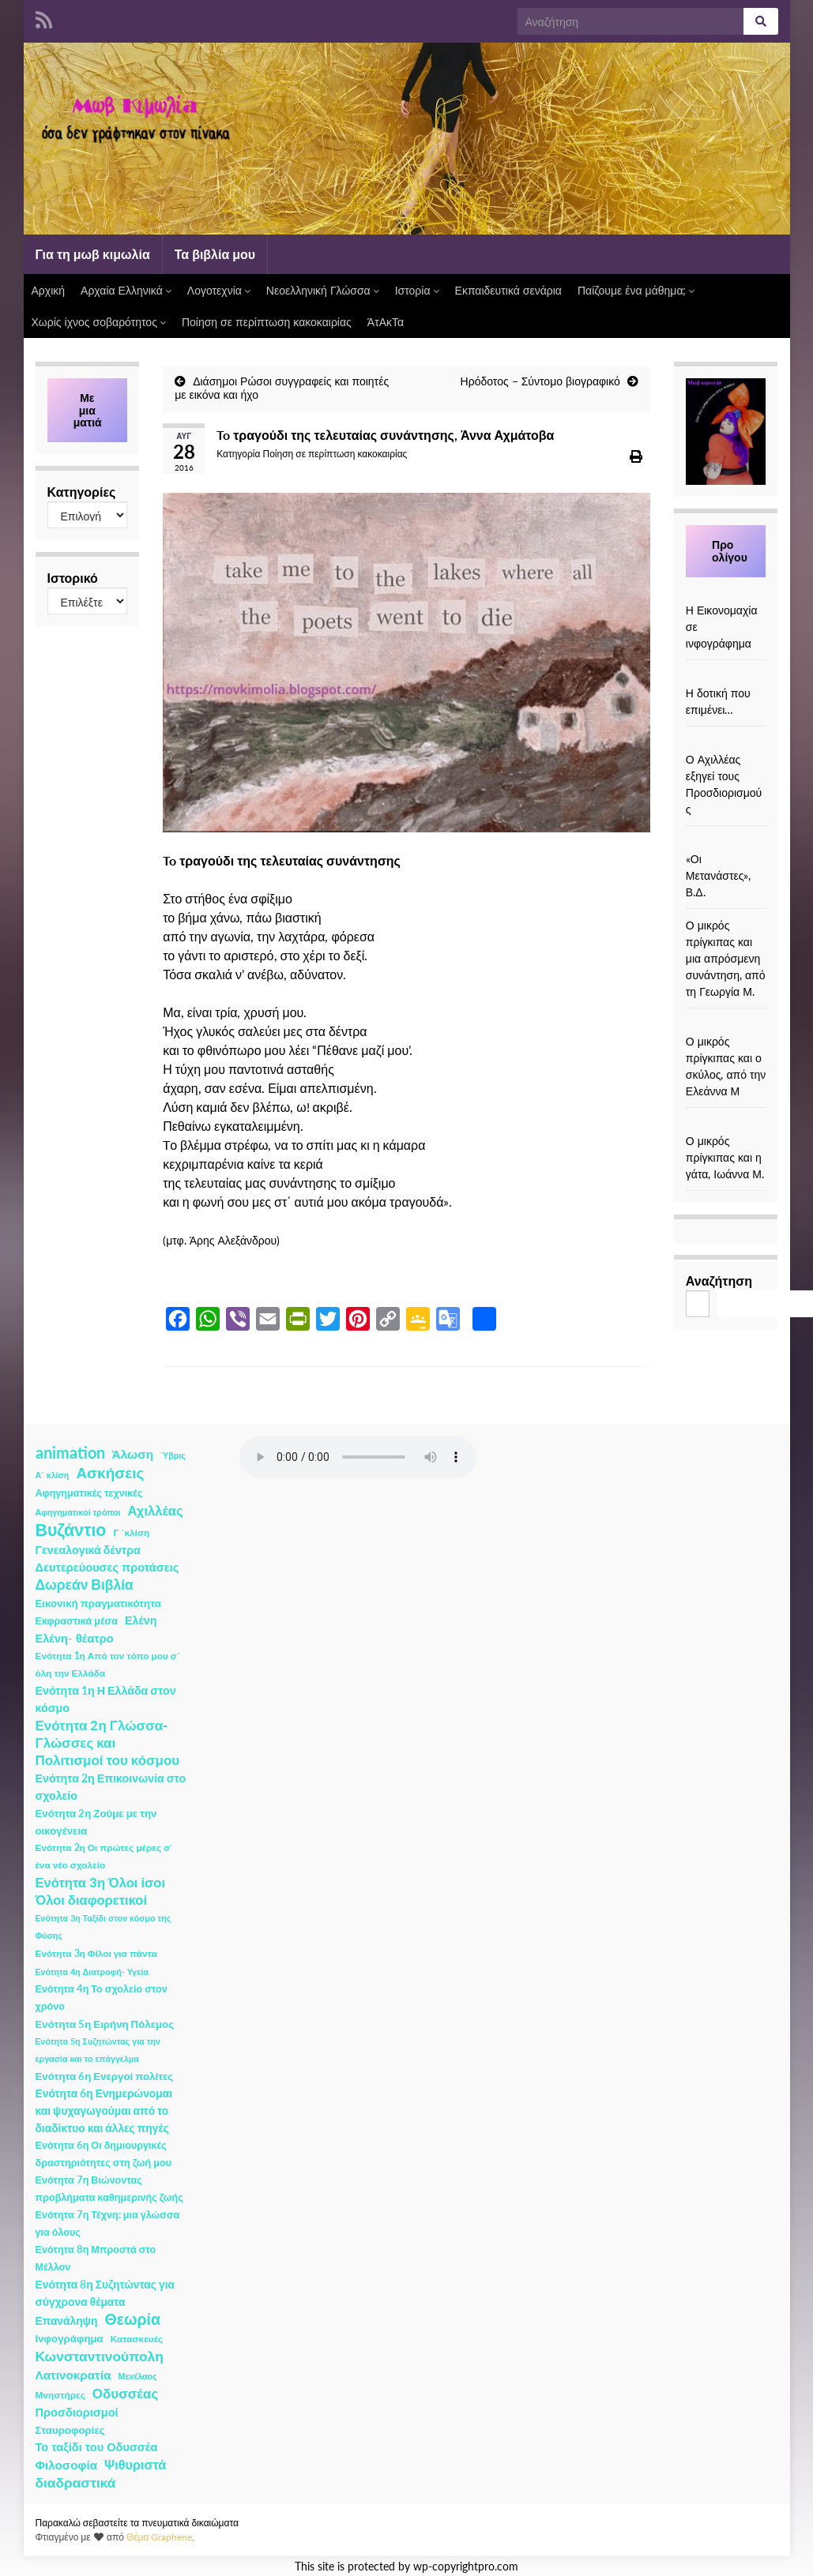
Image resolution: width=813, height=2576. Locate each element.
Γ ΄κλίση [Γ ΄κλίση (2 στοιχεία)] (131, 1532)
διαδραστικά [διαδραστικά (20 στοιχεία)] (76, 2482)
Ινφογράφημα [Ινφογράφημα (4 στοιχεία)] (70, 2338)
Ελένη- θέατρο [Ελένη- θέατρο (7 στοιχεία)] (75, 1638)
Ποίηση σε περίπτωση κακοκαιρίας (267, 322)
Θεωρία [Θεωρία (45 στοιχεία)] (132, 2319)
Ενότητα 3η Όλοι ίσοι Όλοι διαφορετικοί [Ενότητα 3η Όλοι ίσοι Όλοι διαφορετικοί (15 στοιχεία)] (101, 1891)
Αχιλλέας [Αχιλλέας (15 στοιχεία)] (155, 1511)
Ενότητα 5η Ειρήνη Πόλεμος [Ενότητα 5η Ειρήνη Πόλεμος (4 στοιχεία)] (105, 2024)
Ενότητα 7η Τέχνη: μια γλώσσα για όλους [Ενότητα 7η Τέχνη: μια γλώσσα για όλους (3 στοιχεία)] (108, 2223)
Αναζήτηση (719, 1280)
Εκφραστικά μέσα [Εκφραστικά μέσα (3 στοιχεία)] (77, 1621)
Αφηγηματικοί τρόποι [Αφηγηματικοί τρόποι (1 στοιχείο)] (78, 1512)
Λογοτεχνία (218, 290)
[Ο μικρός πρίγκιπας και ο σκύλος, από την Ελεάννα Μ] (726, 1024)
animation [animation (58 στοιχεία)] (70, 1452)
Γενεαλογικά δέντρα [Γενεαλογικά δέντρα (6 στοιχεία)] (88, 1549)
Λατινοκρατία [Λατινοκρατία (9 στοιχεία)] (73, 2375)
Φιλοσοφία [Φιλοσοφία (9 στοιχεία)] (67, 2465)
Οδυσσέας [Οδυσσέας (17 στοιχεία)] (125, 2393)
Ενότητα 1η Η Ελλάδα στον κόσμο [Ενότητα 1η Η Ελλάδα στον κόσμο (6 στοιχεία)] (106, 1699)
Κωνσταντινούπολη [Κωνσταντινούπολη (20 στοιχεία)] (100, 2356)
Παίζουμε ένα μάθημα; (636, 290)
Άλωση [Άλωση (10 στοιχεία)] (133, 1454)
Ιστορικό (72, 577)
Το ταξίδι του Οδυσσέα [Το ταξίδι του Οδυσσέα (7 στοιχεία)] (97, 2447)
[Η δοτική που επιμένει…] (726, 676)
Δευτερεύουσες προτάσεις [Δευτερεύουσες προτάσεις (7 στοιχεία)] (107, 1567)
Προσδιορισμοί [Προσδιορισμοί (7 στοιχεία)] (77, 2412)
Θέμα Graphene (159, 2537)
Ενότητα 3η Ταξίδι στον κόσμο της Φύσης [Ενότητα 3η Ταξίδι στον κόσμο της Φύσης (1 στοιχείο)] (103, 1926)
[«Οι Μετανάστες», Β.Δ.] (726, 842)
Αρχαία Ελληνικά (126, 290)
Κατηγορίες (81, 491)
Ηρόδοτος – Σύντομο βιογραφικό (540, 381)
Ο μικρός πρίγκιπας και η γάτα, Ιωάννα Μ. (725, 1157)
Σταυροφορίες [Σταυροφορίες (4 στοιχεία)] (70, 2430)
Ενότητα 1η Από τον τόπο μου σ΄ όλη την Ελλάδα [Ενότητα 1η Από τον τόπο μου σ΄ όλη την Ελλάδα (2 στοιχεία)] (108, 1664)
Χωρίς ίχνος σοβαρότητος (99, 322)
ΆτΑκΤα (385, 322)
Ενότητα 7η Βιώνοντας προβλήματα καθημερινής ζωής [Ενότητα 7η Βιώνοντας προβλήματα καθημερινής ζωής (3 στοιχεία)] (109, 2188)
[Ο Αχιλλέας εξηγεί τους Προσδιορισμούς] (726, 742)
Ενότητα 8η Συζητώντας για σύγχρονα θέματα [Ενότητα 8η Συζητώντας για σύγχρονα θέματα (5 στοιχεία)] (105, 2292)
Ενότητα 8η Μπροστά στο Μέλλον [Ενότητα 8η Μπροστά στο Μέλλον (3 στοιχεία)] (96, 2258)
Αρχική (49, 290)
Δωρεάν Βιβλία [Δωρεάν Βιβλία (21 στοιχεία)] (85, 1584)
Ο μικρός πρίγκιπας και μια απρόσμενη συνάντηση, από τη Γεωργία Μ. (726, 958)
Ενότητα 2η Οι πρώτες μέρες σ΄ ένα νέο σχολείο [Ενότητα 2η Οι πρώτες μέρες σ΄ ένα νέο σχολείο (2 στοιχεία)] (105, 1856)
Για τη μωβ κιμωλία (93, 253)
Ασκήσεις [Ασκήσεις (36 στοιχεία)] (110, 1472)
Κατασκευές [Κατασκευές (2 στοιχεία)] (137, 2339)
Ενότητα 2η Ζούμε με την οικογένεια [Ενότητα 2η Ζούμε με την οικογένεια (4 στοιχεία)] (96, 1822)
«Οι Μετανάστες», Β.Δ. (718, 875)
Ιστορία (417, 290)
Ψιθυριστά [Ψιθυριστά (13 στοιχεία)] (135, 2464)
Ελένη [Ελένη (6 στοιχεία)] (141, 1620)
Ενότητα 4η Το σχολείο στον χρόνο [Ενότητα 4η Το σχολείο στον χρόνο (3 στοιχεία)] (101, 1997)
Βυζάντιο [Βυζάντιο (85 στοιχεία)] (71, 1529)
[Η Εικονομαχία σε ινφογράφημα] (726, 593)
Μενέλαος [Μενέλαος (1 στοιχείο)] (138, 2376)
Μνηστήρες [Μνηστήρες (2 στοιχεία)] (60, 2395)
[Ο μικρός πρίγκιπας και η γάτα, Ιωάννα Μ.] (726, 1124)
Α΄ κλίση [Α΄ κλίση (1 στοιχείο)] (53, 1475)
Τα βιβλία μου (215, 253)
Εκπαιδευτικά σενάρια (508, 290)
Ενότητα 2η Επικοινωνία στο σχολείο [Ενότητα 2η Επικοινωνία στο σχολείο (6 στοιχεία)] (111, 1786)
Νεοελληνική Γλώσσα (322, 290)
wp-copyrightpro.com (465, 2566)
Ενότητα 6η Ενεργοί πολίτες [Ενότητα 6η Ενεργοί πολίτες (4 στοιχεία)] (105, 2076)
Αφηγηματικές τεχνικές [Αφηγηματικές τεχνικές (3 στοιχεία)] (89, 1493)
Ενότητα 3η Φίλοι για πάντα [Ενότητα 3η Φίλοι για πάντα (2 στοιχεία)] (96, 1953)
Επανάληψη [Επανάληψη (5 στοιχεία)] (67, 2320)
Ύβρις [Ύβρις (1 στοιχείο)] (172, 1455)
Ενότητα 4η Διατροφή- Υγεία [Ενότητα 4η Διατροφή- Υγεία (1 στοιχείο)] (92, 1971)
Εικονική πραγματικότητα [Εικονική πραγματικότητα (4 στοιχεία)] (98, 1603)
